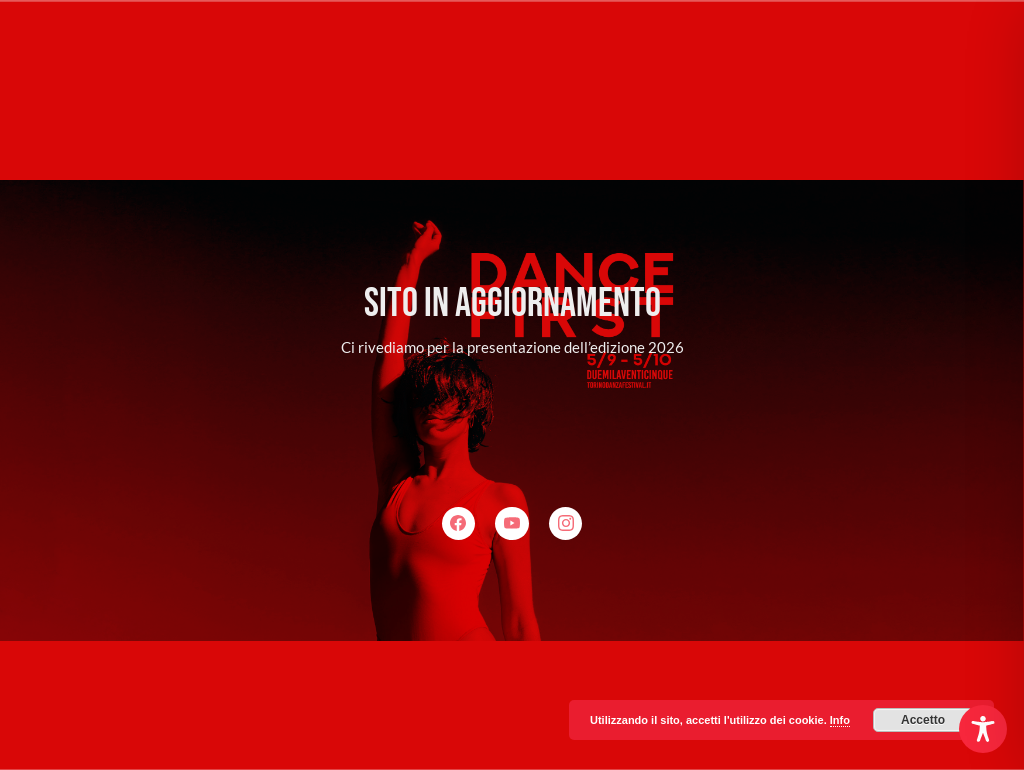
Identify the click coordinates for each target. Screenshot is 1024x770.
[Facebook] (459, 524)
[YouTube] (512, 524)
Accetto (923, 720)
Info (840, 720)
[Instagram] (566, 524)
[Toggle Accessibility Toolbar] (983, 729)
